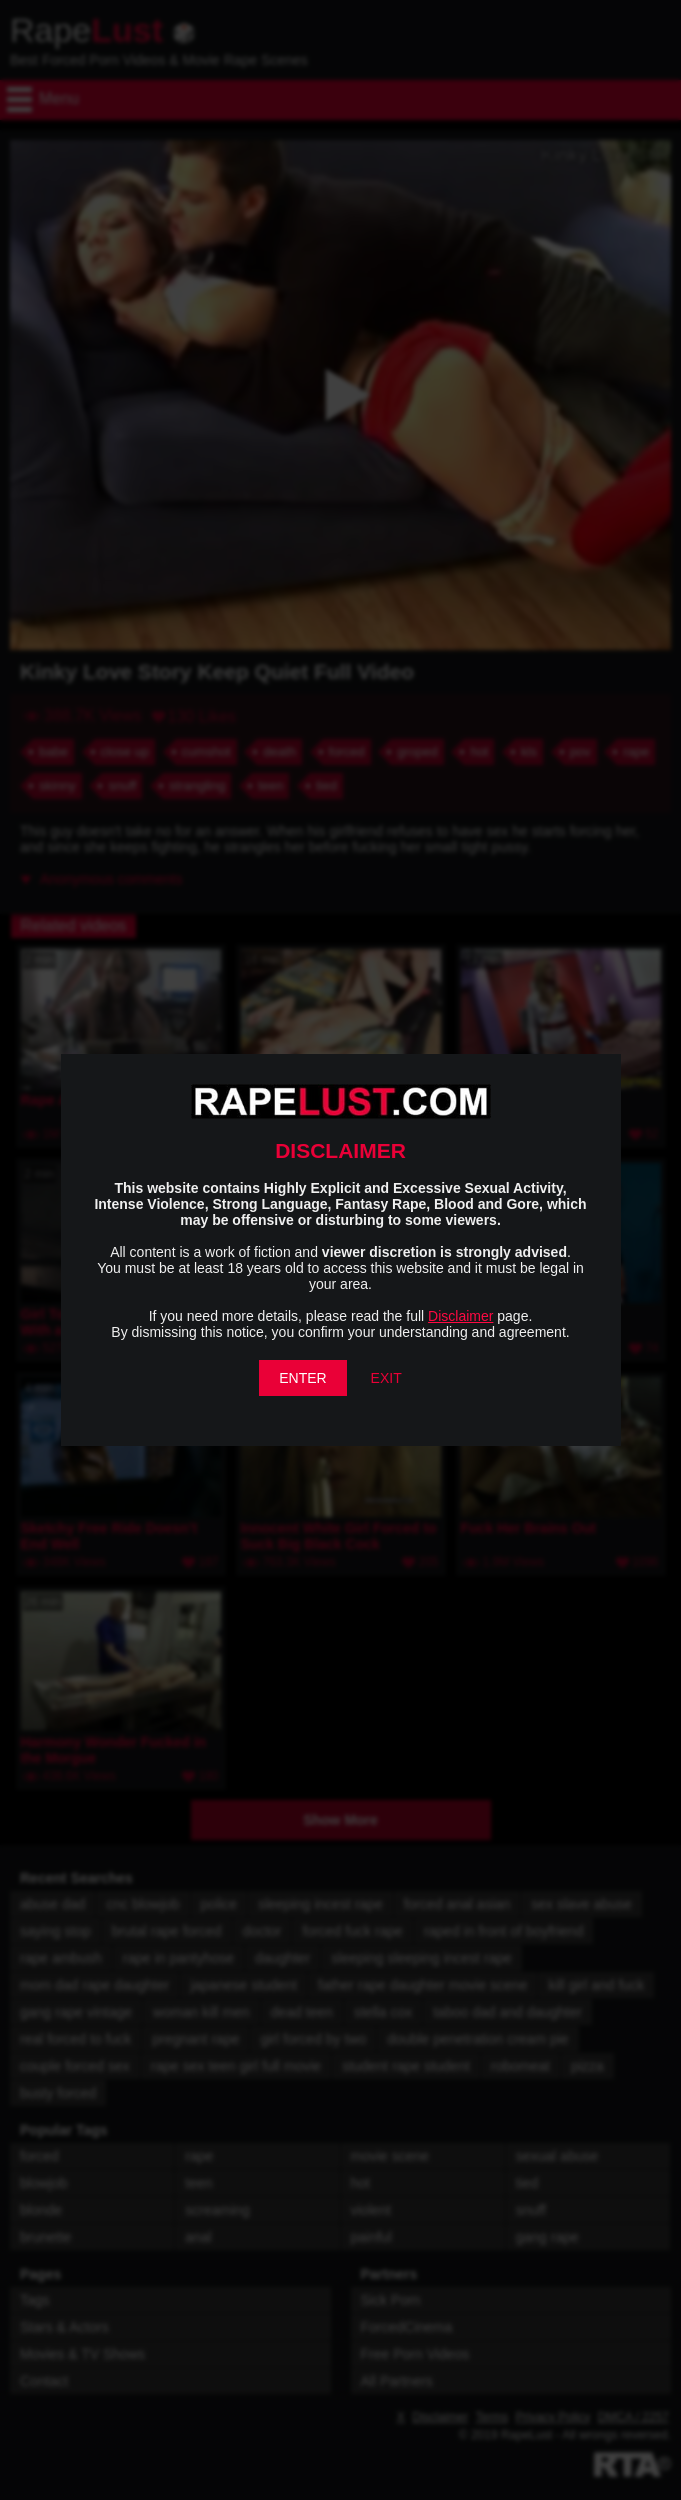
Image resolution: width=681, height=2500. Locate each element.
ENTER (302, 1378)
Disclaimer (460, 1316)
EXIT (386, 1378)
